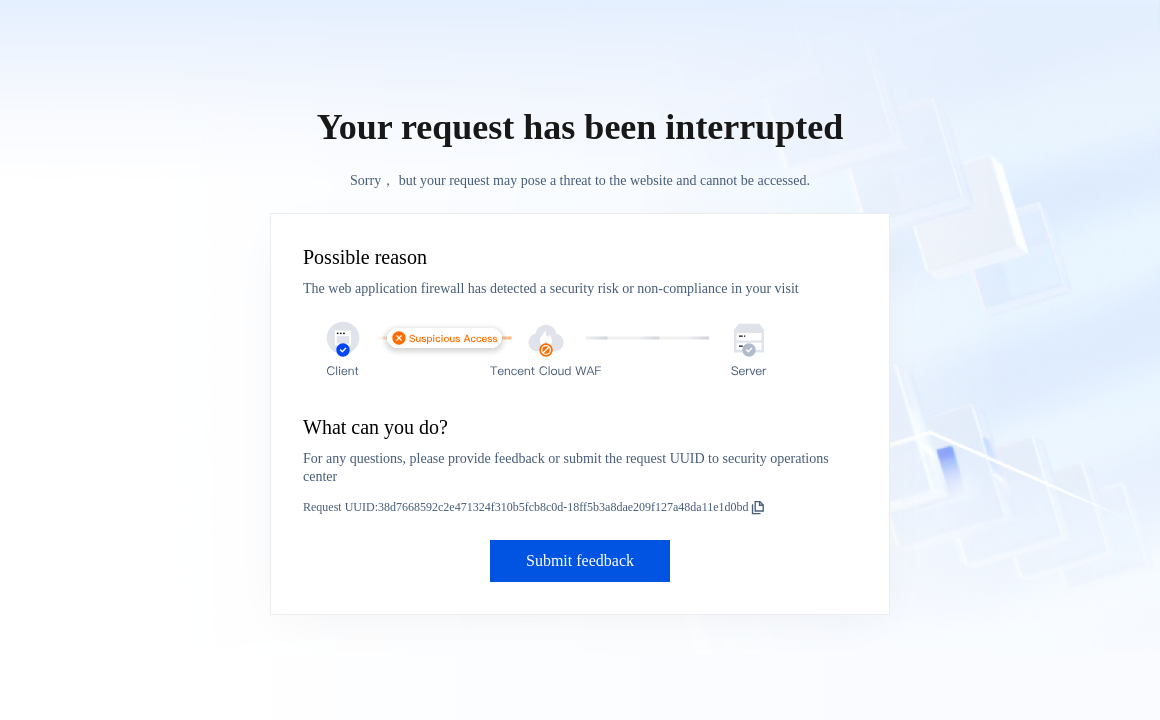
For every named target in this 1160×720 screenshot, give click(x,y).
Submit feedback (580, 560)
